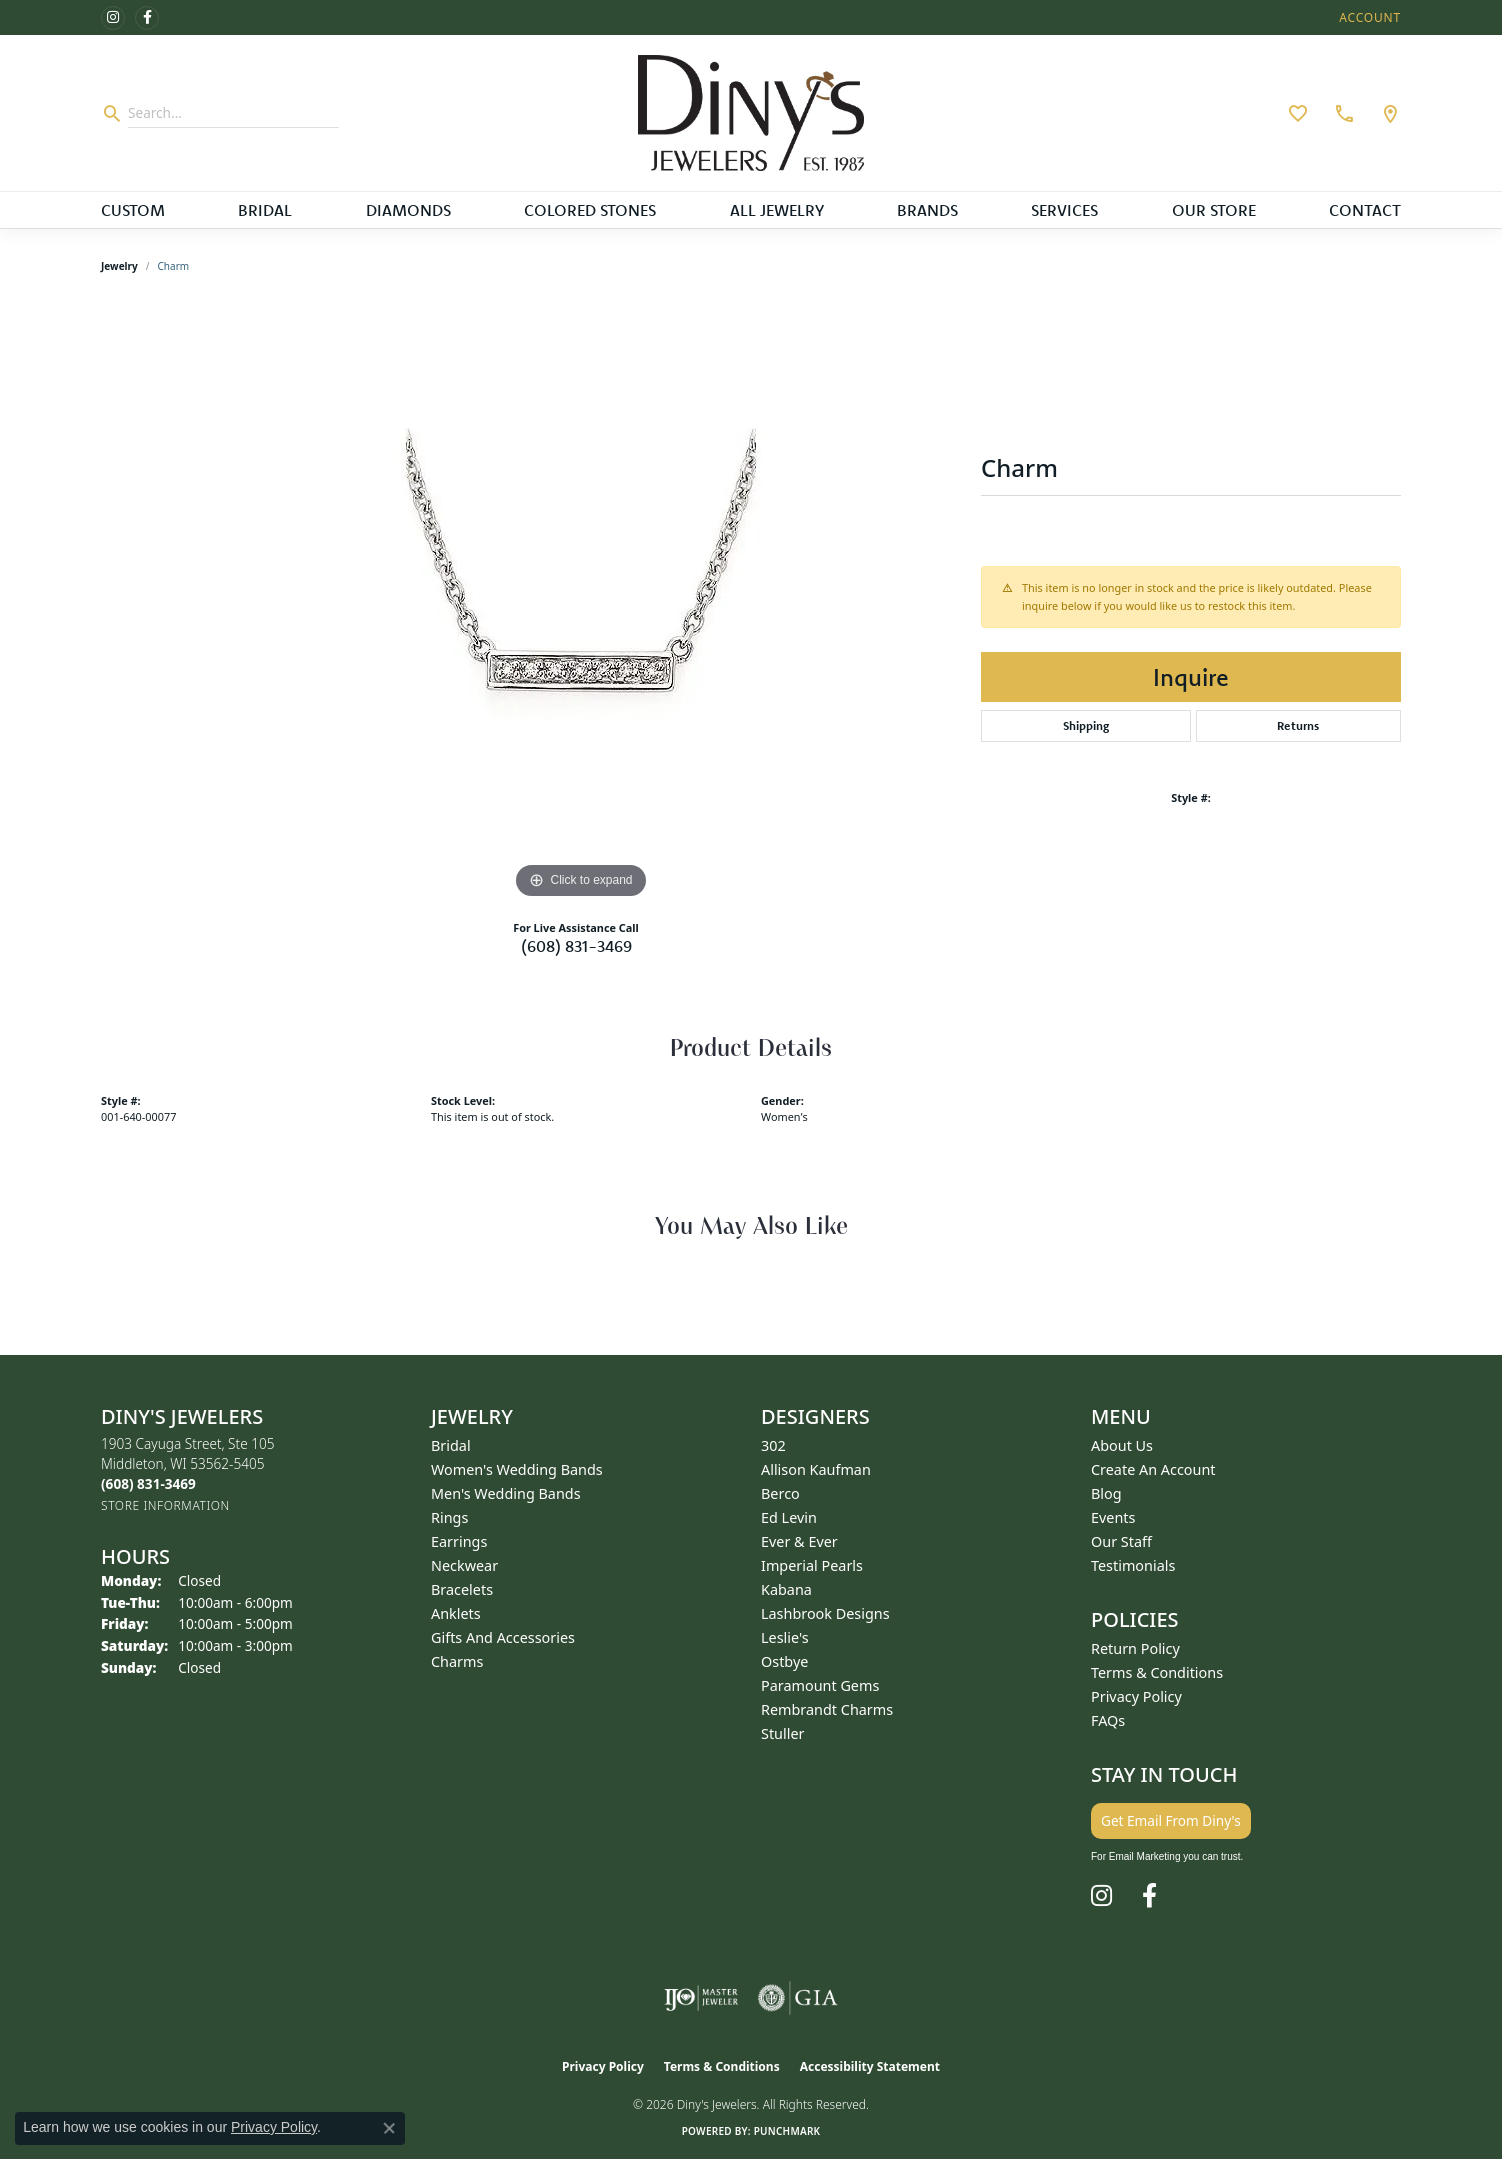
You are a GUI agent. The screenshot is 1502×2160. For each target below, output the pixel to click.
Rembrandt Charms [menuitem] (827, 1709)
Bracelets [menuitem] (462, 1589)
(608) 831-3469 (576, 946)
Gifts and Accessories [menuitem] (503, 1637)
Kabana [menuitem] (786, 1589)
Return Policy (1135, 1648)
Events (1113, 1517)
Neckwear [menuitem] (464, 1565)
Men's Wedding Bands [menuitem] (506, 1493)
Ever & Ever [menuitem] (799, 1541)
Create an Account (1153, 1469)
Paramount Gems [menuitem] (820, 1685)
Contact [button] (1365, 210)
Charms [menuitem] (457, 1661)
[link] (1342, 113)
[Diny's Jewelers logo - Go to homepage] (751, 113)
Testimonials (1133, 1565)
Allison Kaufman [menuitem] (816, 1469)
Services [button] (1064, 210)
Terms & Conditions (1157, 1672)
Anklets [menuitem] (456, 1613)
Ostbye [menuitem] (784, 1661)
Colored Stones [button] (590, 210)
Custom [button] (133, 210)
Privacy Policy (1136, 1696)
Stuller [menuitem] (782, 1733)
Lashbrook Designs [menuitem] (825, 1613)
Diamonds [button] (408, 210)
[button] (1368, 17)
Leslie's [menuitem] (785, 1637)
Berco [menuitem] (780, 1493)
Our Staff (1121, 1541)
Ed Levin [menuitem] (789, 1517)
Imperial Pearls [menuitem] (812, 1565)
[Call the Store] (148, 1483)
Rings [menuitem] (449, 1517)
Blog (1106, 1493)
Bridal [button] (265, 210)
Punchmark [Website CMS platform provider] (787, 2131)
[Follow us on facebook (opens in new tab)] (147, 18)
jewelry (119, 266)
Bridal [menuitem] (451, 1445)
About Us (1122, 1445)
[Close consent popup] (389, 2128)
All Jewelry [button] (777, 210)
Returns (1298, 725)
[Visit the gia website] (798, 1998)
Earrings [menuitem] (459, 1541)
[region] (581, 604)
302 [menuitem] (773, 1445)
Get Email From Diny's (1171, 1820)
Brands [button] (927, 210)
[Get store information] (165, 1505)
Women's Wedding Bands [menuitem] (517, 1469)
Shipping (1086, 725)
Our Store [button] (1214, 210)
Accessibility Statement (870, 2066)
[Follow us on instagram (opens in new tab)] (113, 18)
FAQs (1108, 1720)
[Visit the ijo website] (701, 1998)
